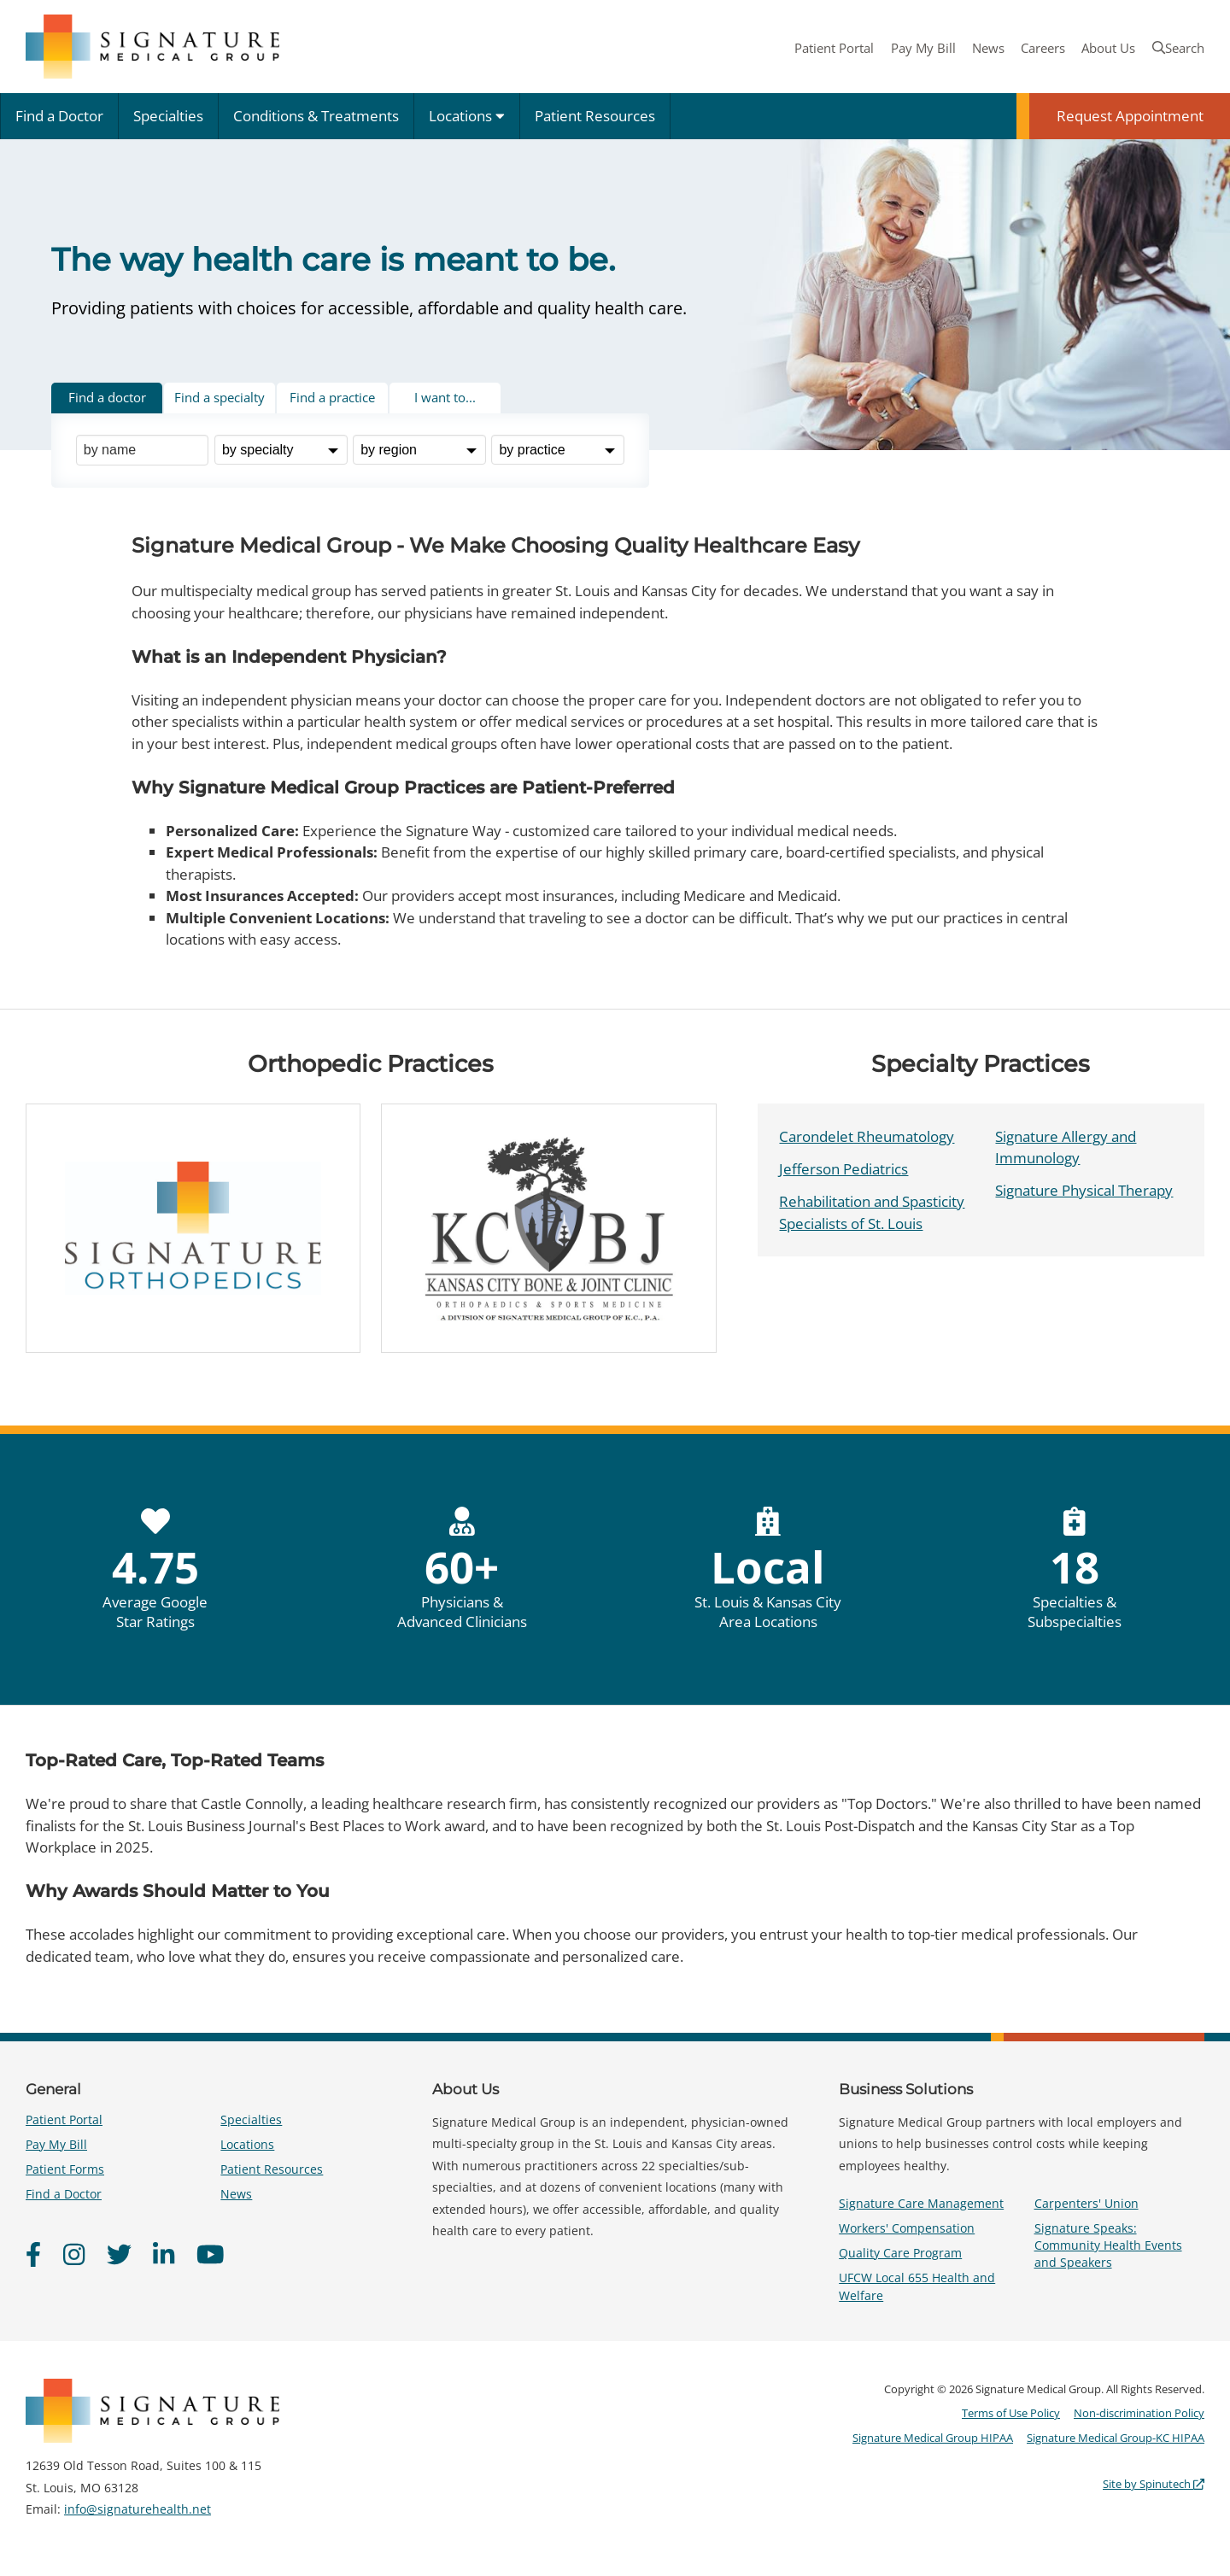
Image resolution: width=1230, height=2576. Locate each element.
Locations (467, 116)
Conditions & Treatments (316, 116)
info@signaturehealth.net (137, 2509)
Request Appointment (1130, 116)
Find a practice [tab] (332, 397)
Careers (1043, 47)
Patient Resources (595, 116)
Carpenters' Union (1086, 2203)
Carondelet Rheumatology (866, 1136)
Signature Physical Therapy (1084, 1190)
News (988, 47)
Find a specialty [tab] (219, 397)
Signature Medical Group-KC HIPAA (1115, 2437)
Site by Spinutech (1153, 2483)
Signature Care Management (921, 2203)
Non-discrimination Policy (1139, 2413)
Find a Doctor (59, 116)
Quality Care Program (900, 2253)
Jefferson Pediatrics (843, 1169)
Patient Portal (834, 47)
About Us (1108, 47)
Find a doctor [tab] (107, 397)
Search (1178, 47)
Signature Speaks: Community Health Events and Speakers (1108, 2245)
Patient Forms (65, 2169)
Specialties (168, 116)
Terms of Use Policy (1011, 2413)
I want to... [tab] (445, 397)
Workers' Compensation (907, 2228)
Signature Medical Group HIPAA (932, 2437)
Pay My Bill (923, 47)
